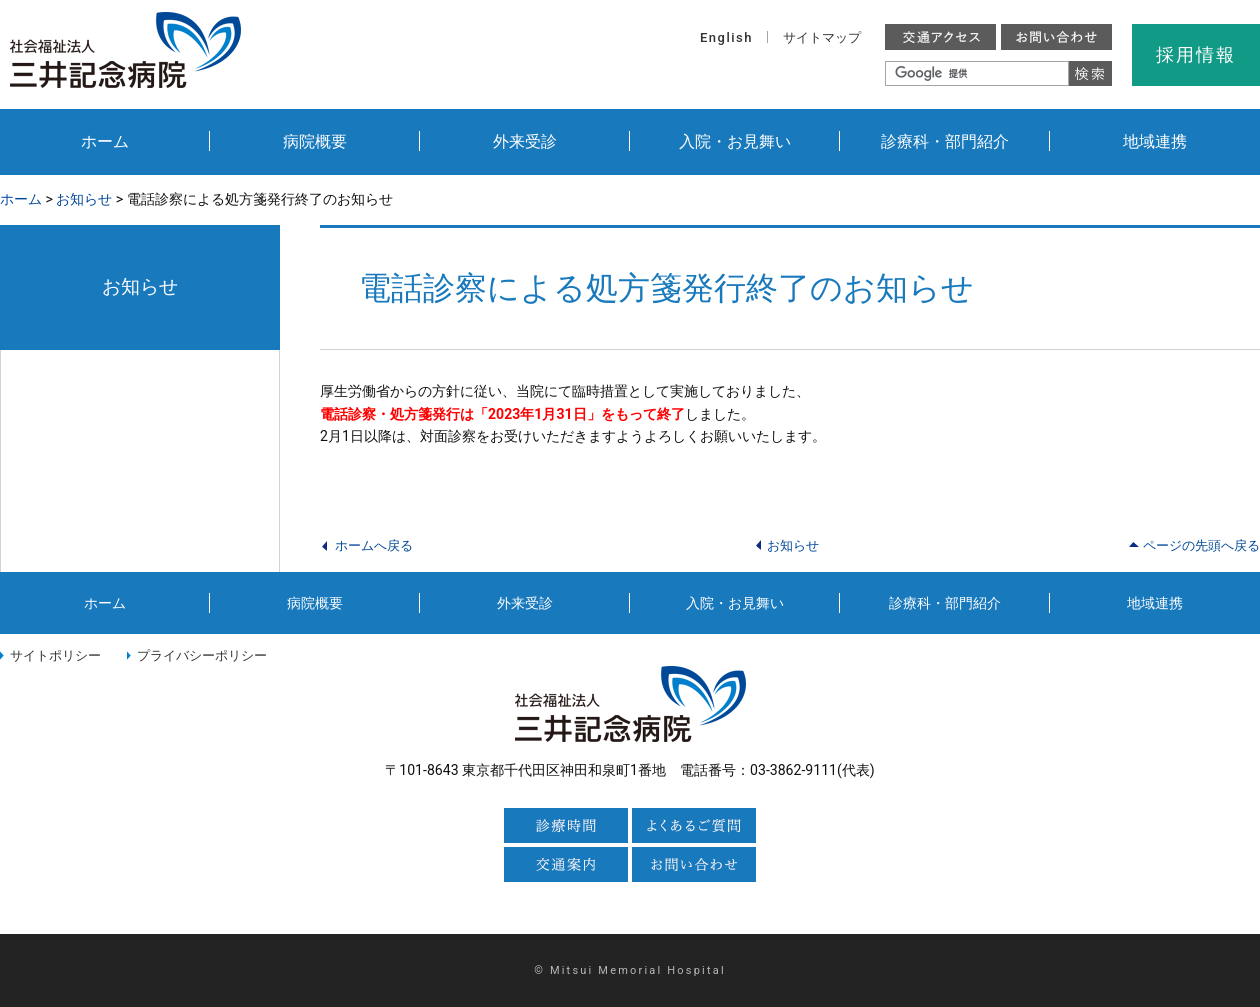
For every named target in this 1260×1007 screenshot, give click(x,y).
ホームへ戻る (374, 545)
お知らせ (84, 199)
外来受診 (525, 141)
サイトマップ (822, 37)
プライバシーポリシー (202, 655)
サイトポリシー (55, 655)
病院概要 (315, 141)
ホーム (105, 141)
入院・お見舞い (735, 141)
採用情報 (1195, 54)
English (726, 37)
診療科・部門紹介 (945, 141)
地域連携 (1155, 141)
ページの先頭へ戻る (1201, 545)
